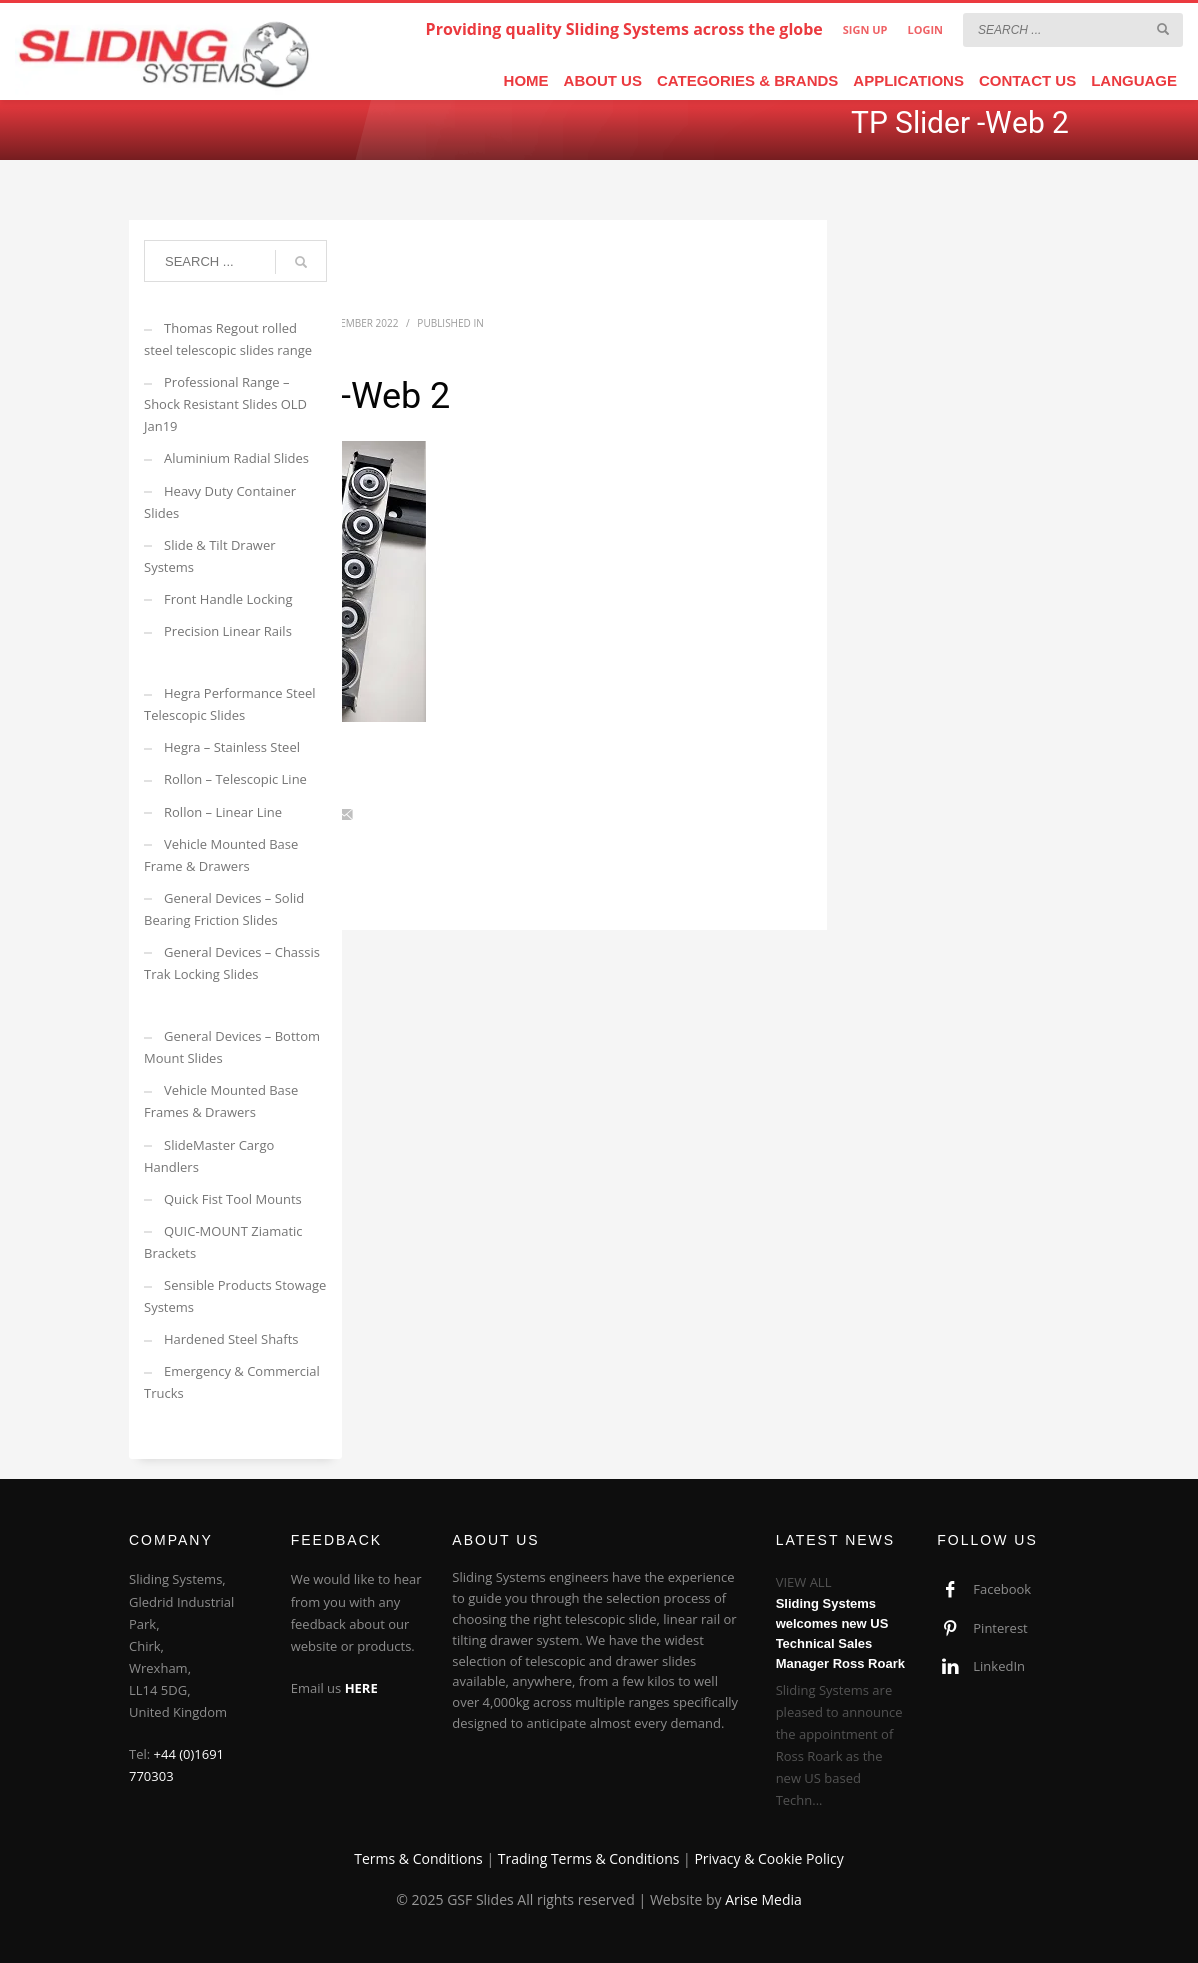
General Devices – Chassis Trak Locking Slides (232, 963)
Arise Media (763, 1899)
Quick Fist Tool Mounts (233, 1199)
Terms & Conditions (418, 1858)
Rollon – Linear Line (223, 812)
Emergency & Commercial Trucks (232, 1382)
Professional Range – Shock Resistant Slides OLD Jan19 (225, 404)
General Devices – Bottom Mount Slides (232, 1047)
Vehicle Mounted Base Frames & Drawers (221, 1101)
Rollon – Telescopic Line (235, 779)
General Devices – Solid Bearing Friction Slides (224, 909)
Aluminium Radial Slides (236, 458)
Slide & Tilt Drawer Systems (210, 556)
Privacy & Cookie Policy (768, 1858)
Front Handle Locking (228, 599)
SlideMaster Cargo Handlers (209, 1156)
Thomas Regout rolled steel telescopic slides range (228, 339)
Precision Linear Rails (228, 631)
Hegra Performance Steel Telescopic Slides (230, 704)
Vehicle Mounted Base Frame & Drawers (221, 855)
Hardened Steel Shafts (231, 1339)
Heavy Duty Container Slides (220, 502)
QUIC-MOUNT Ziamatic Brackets (223, 1242)
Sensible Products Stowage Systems (235, 1296)
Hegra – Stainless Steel (232, 747)
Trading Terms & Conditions (589, 1858)
